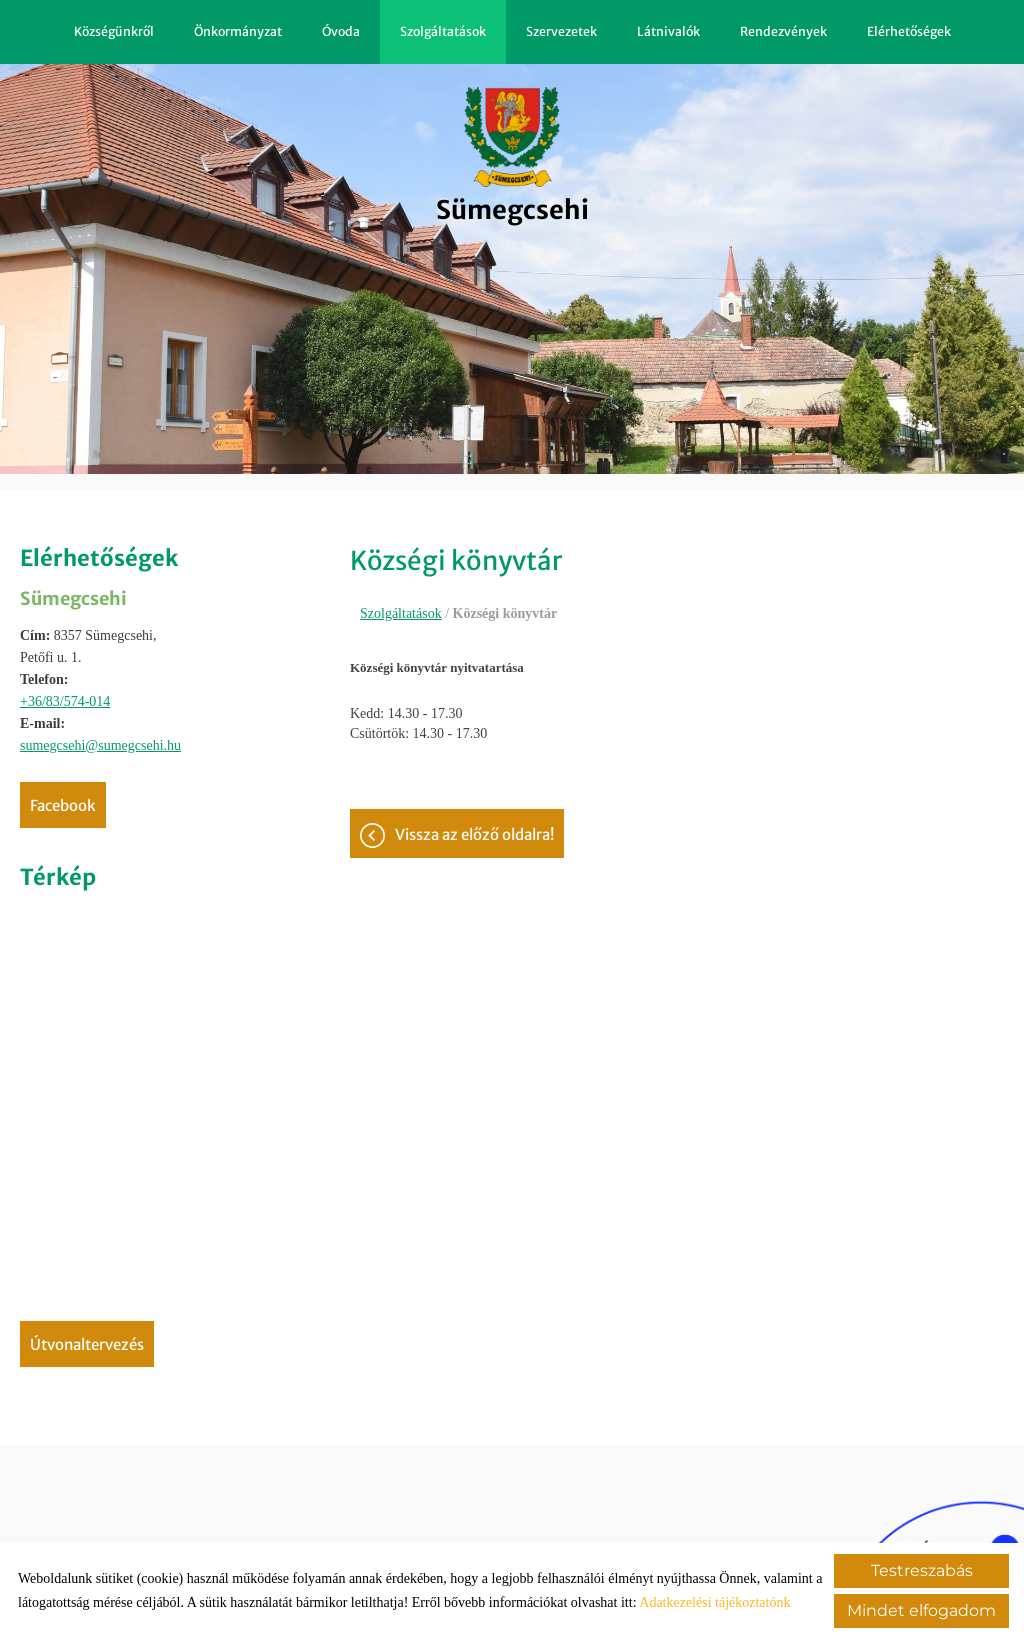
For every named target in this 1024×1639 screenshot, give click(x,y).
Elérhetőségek (909, 31)
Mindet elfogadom (921, 1610)
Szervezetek (561, 31)
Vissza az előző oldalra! (474, 848)
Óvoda (341, 31)
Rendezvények (783, 31)
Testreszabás (922, 1570)
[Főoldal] (512, 154)
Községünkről (114, 31)
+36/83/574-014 (65, 701)
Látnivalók (668, 31)
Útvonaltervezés (87, 1344)
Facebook (63, 805)
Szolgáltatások (443, 31)
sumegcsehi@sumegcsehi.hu (100, 745)
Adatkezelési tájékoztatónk (714, 1602)
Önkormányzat (238, 31)
